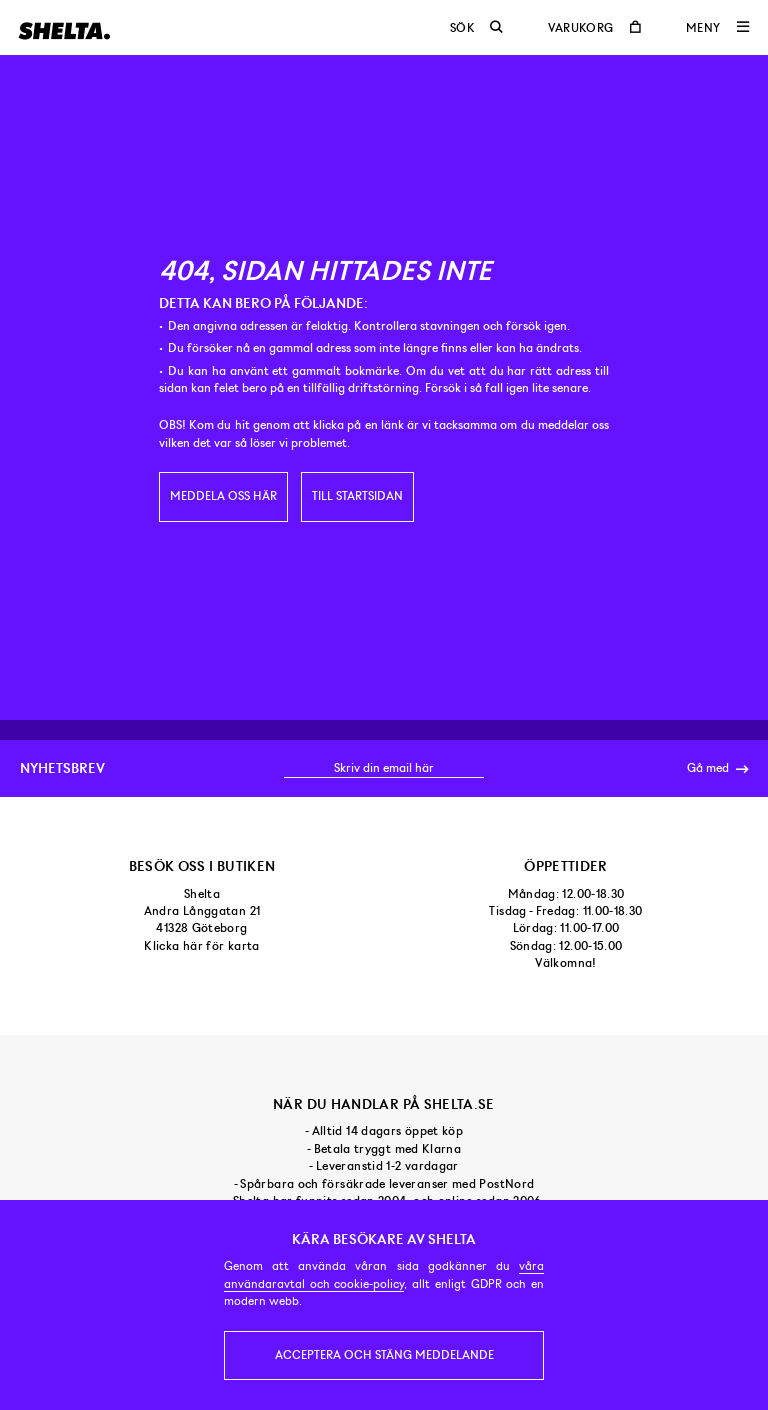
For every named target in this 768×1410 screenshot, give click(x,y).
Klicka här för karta (201, 946)
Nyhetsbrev (62, 768)
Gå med (717, 769)
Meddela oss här (223, 496)
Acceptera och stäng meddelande (384, 1355)
